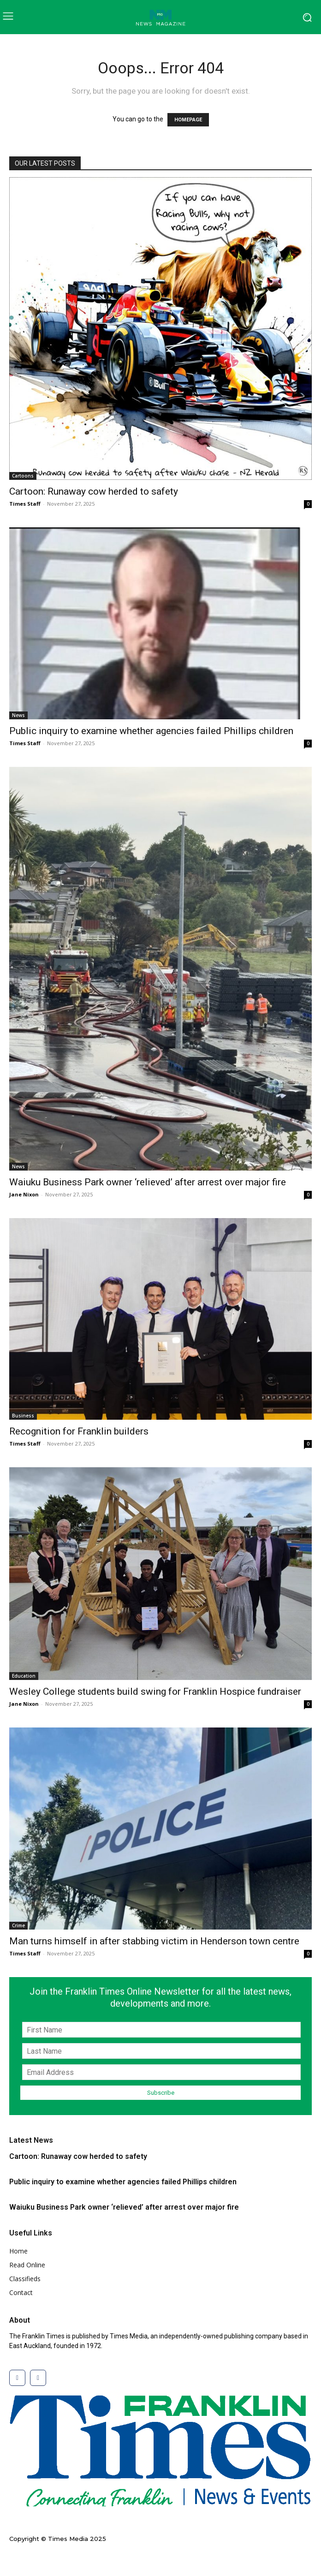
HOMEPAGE (188, 120)
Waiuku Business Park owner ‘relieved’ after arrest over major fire (147, 1182)
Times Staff (25, 503)
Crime (18, 1925)
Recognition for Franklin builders (79, 1431)
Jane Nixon (24, 1194)
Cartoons (23, 475)
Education (24, 1676)
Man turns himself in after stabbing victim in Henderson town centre (154, 1941)
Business (23, 1415)
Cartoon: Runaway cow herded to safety (93, 491)
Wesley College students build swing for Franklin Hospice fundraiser (155, 1691)
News (18, 715)
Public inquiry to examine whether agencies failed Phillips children (151, 730)
